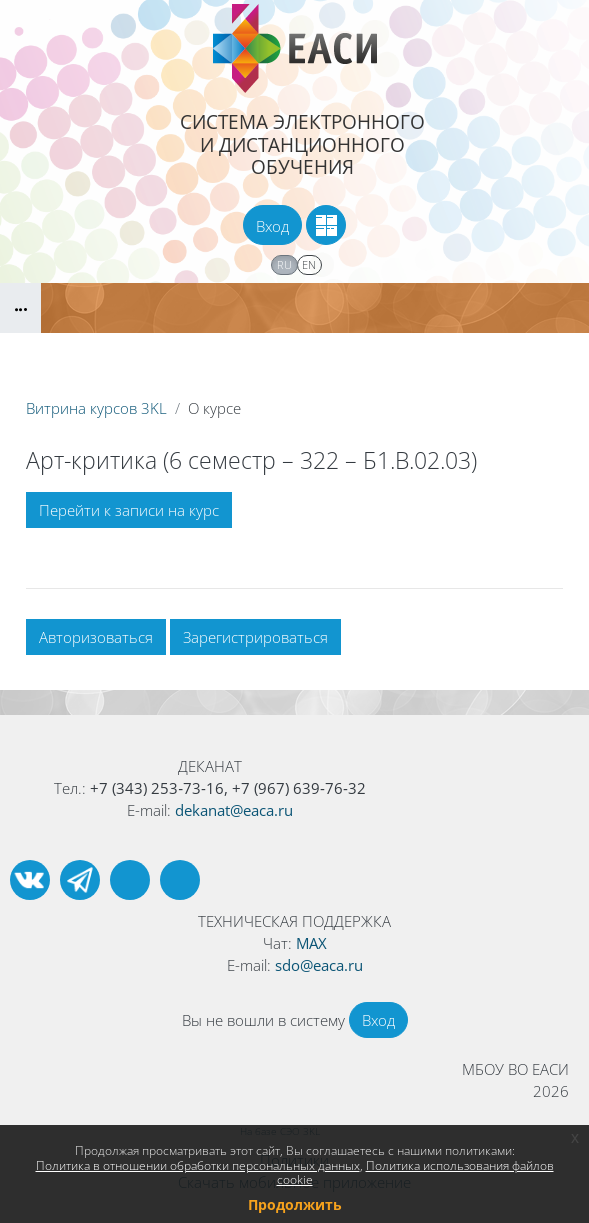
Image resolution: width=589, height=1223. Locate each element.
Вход (272, 226)
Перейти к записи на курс (129, 510)
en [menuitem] (309, 264)
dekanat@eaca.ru (234, 810)
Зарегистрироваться (255, 637)
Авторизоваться (96, 637)
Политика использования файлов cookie (415, 1172)
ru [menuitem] (284, 264)
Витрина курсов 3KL (96, 408)
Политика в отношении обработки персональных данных (198, 1165)
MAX (311, 943)
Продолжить (295, 1204)
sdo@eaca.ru (319, 965)
